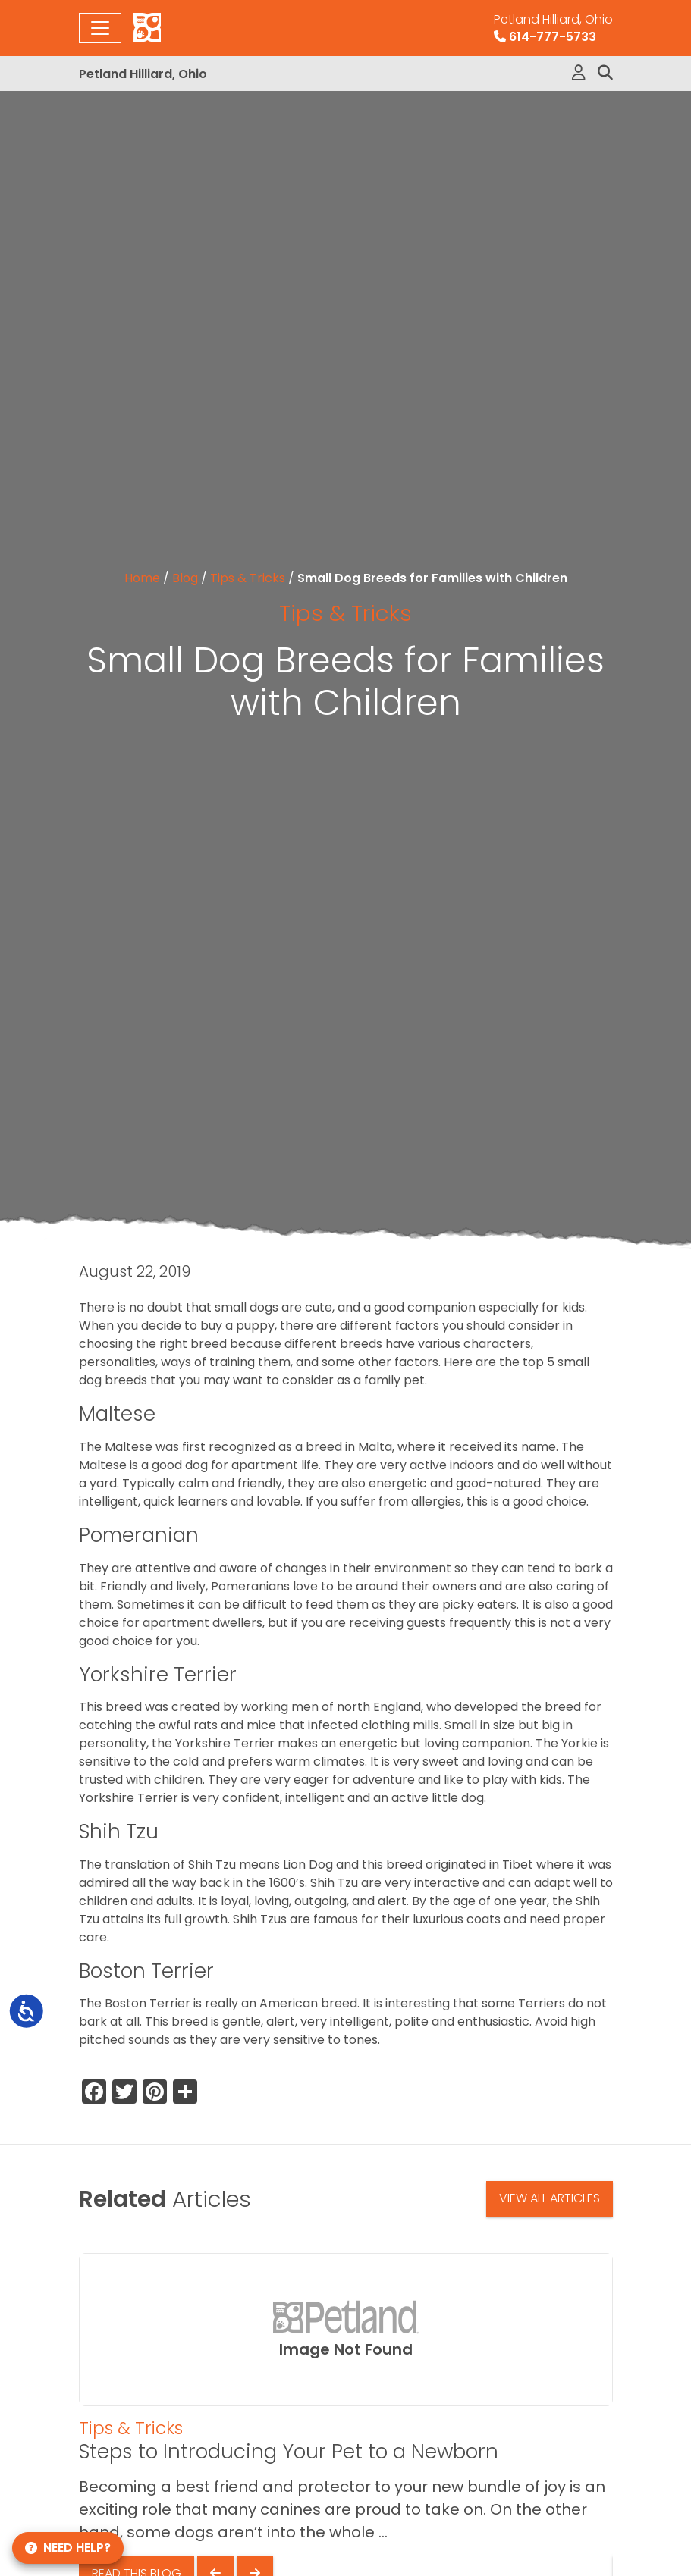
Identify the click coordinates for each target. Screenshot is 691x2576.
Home (142, 578)
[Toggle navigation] (100, 28)
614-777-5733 (553, 28)
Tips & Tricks (247, 578)
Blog (185, 578)
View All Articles (549, 2198)
